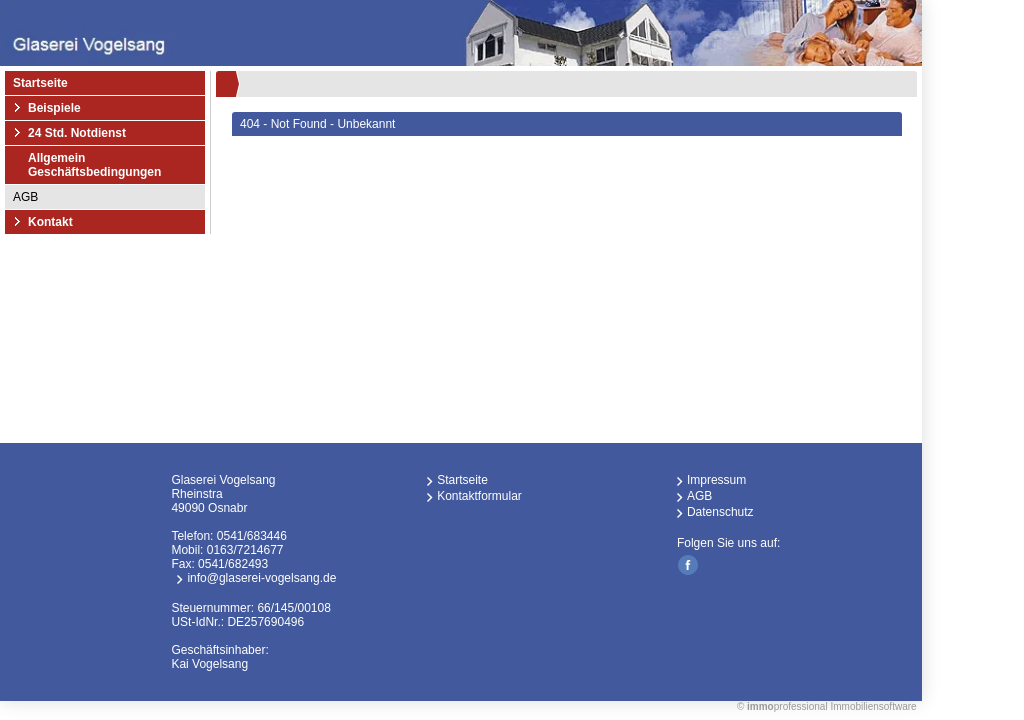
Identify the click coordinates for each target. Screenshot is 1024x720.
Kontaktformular (479, 496)
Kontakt (50, 222)
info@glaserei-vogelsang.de (261, 578)
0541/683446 (252, 536)
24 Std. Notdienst (77, 133)
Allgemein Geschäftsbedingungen (94, 165)
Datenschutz (720, 512)
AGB (25, 197)
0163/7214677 (245, 550)
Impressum (716, 480)
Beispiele (54, 108)
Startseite (40, 83)
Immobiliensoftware (873, 706)
